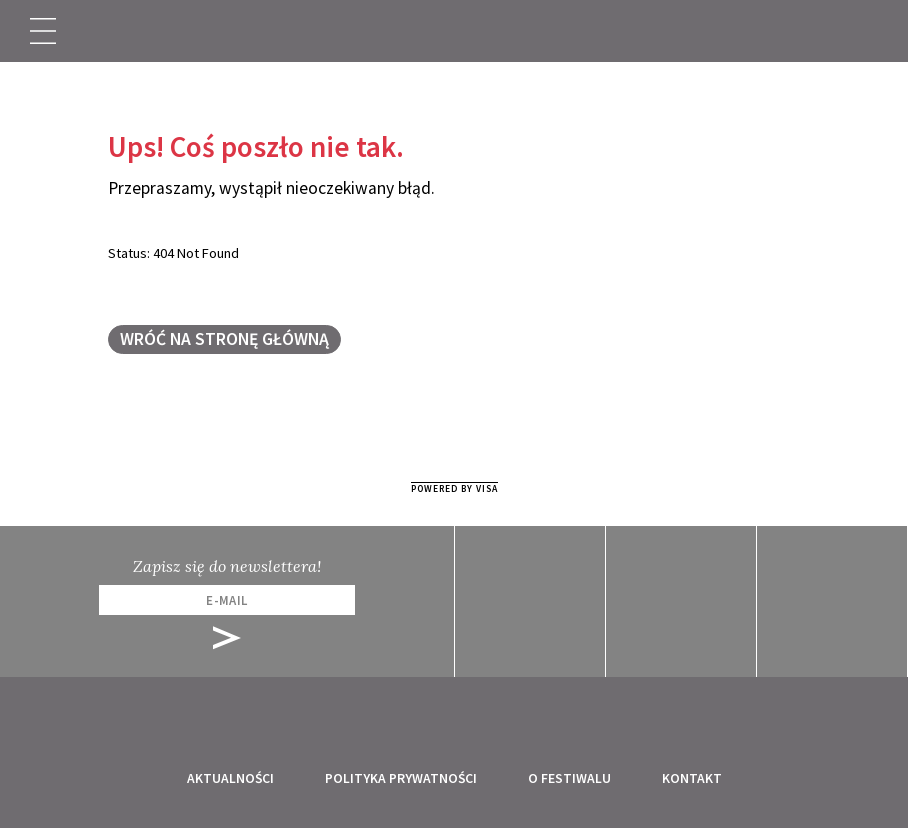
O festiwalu (569, 778)
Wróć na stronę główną (224, 339)
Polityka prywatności (401, 778)
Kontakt (692, 778)
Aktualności (230, 778)
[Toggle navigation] (43, 31)
